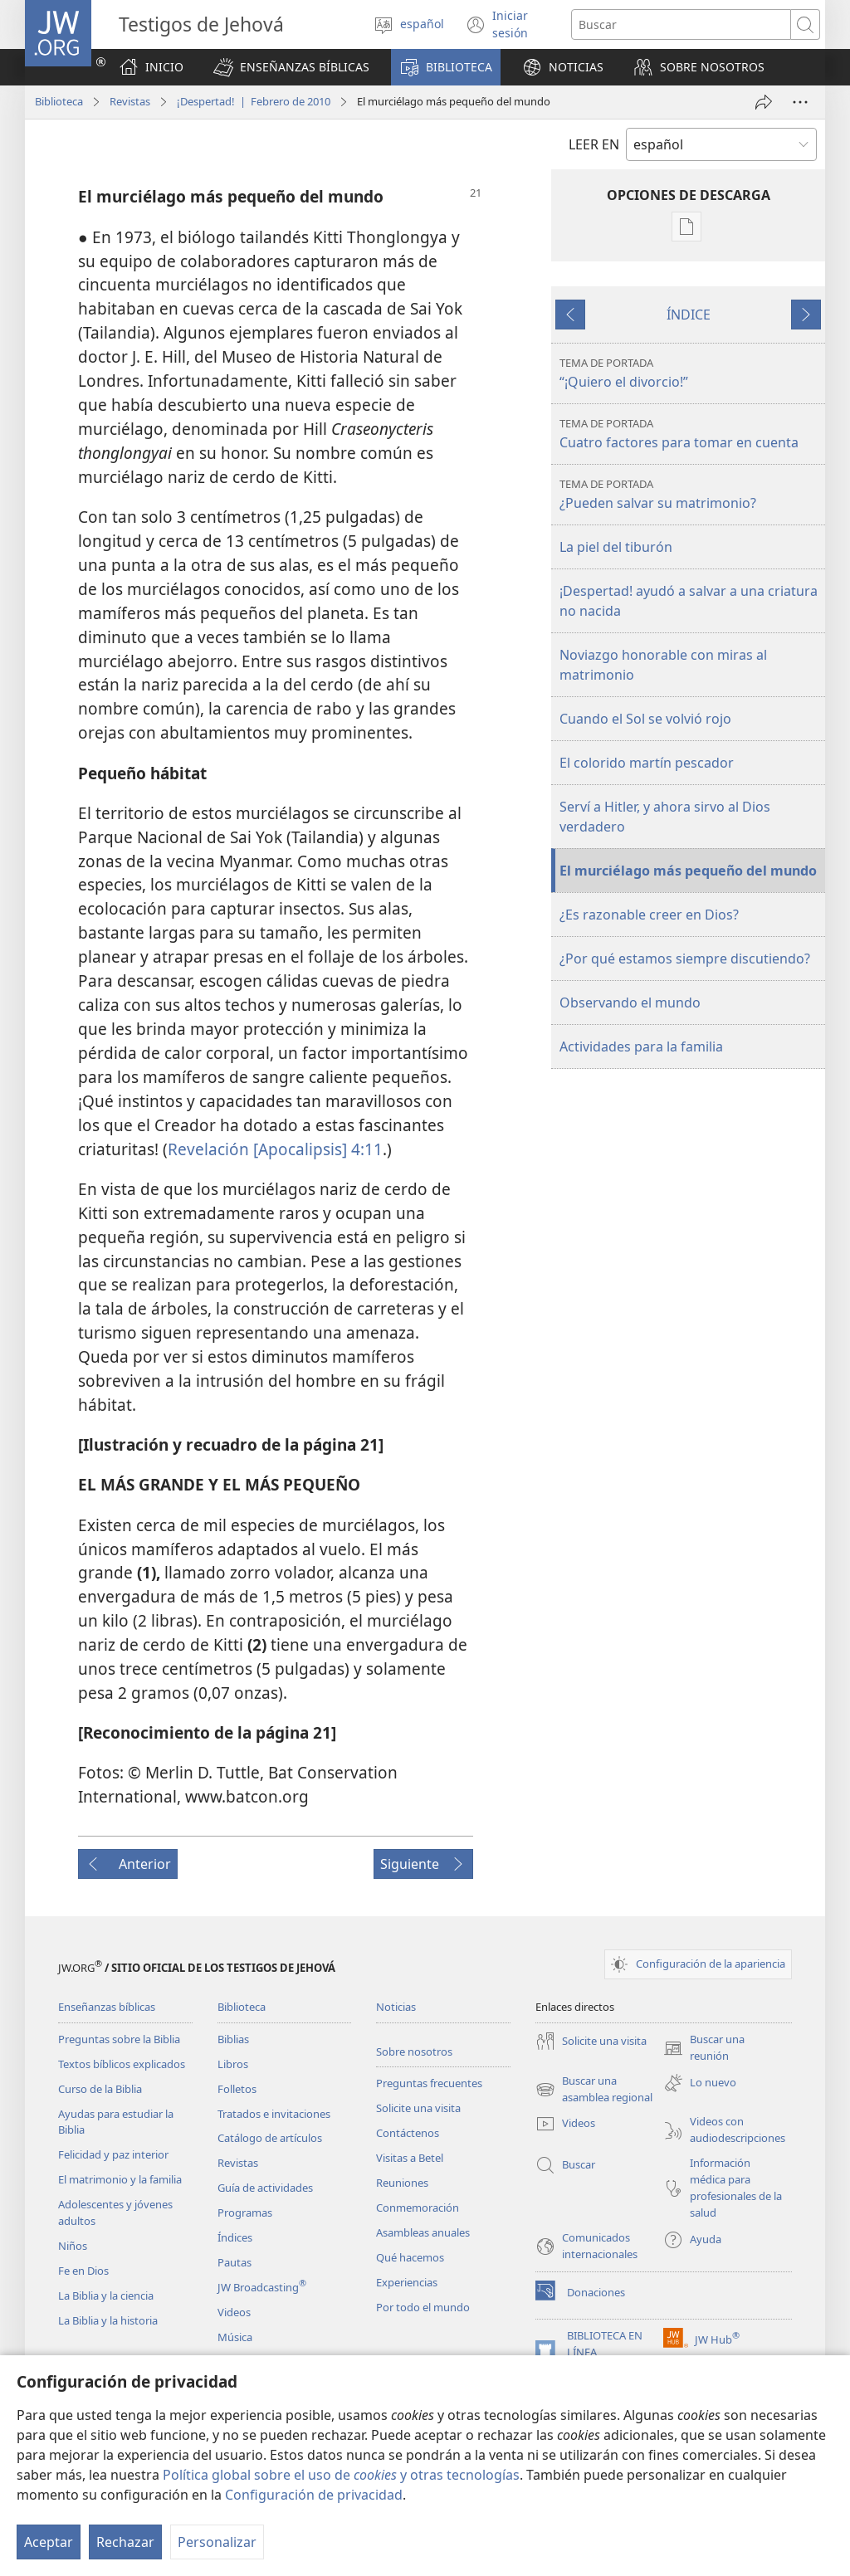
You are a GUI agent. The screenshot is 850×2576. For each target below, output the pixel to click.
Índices (234, 2237)
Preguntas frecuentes (429, 2083)
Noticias (396, 2006)
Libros (232, 2063)
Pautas (234, 2262)
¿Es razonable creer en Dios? (649, 914)
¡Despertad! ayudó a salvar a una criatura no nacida (688, 601)
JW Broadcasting (261, 2287)
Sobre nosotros (414, 2051)
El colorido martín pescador (646, 763)
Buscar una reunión (704, 2048)
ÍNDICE (689, 314)
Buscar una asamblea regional (593, 2089)
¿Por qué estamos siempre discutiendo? (684, 958)
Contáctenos (407, 2132)
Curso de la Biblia (100, 2088)
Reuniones (402, 2182)
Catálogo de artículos (269, 2137)
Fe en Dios (83, 2270)
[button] (291, 67)
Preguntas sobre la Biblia (119, 2039)
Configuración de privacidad (314, 2495)
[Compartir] (764, 102)
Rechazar (125, 2542)
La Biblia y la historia (108, 2320)
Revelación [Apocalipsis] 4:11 (275, 1149)
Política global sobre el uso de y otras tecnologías (341, 2475)
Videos (234, 2312)
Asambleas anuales (423, 2232)
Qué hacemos (410, 2257)
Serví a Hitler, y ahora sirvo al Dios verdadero (664, 817)
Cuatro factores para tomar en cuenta (690, 433)
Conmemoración (417, 2207)
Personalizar (217, 2542)
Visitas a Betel (409, 2157)
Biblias (233, 2039)
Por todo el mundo (423, 2307)
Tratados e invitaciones (273, 2113)
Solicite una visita (418, 2107)
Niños (72, 2245)
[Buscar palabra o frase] (681, 24)
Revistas (130, 101)
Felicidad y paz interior (113, 2154)
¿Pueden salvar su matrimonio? (690, 494)
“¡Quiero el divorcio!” (690, 373)
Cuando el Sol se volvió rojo (645, 719)
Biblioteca (59, 101)
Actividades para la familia (641, 1046)
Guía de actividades (265, 2187)
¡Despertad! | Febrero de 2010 (253, 101)
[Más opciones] (800, 102)
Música (234, 2337)
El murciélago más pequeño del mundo (688, 870)
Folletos (236, 2088)
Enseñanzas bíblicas (106, 2006)
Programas (244, 2212)
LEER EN (594, 144)
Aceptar (48, 2542)
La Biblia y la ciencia (106, 2295)
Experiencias (406, 2282)
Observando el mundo (630, 1002)
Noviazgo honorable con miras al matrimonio (663, 665)
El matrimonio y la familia (120, 2179)
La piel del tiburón (615, 547)
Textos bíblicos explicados (121, 2063)
